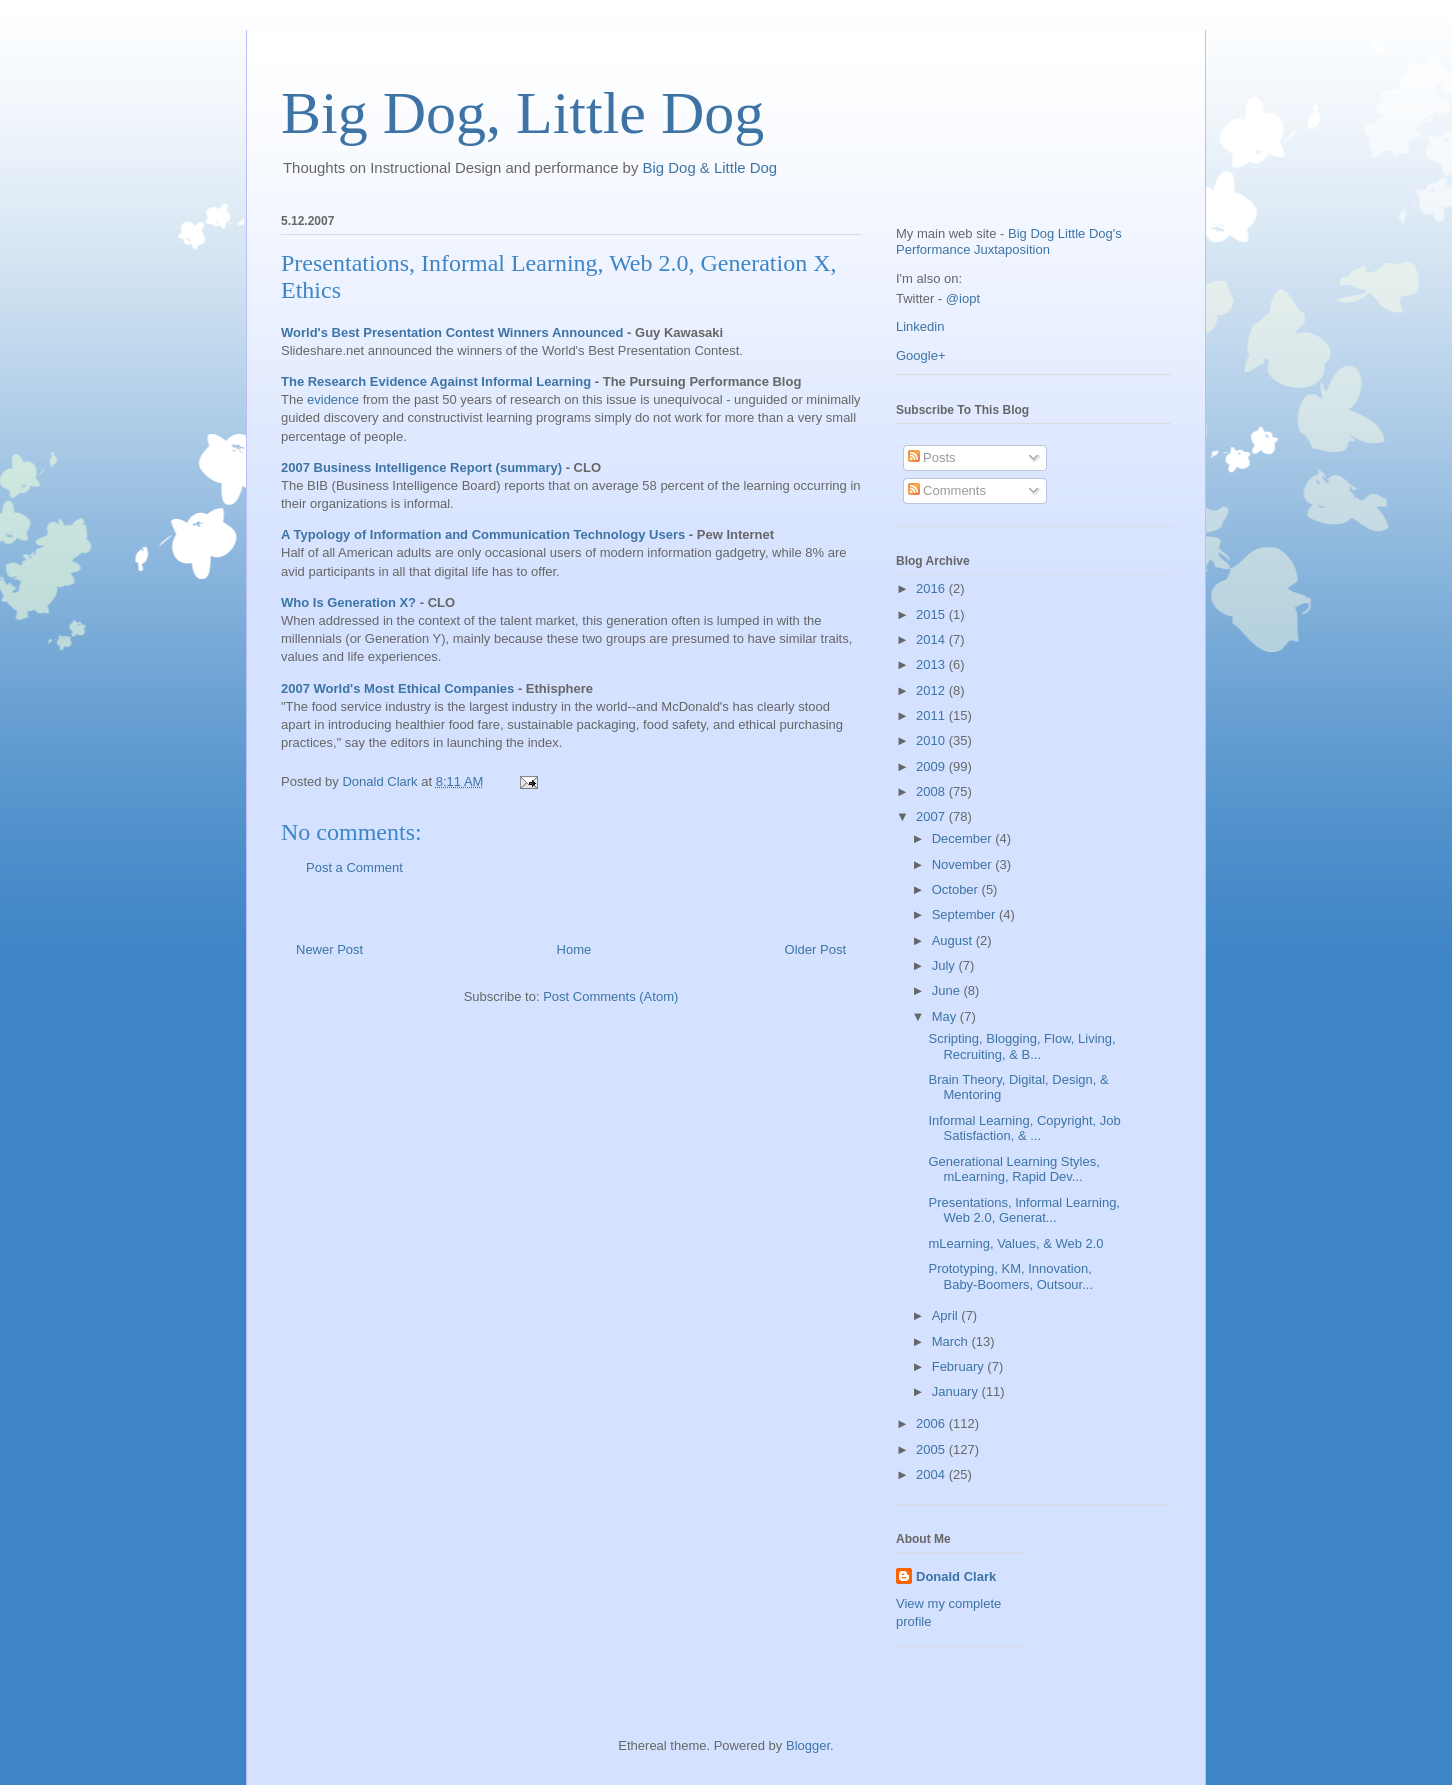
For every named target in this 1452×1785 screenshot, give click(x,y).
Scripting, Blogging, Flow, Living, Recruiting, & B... (1021, 1046)
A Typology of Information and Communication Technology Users (483, 534)
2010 (932, 740)
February (960, 1366)
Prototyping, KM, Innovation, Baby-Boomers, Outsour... (1010, 1276)
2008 (932, 791)
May (946, 1016)
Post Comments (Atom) (610, 996)
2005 (932, 1449)
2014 (932, 639)
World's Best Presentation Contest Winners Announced (452, 332)
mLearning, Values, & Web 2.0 (1015, 1243)
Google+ (921, 355)
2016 (932, 588)
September (965, 914)
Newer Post (329, 949)
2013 (932, 664)
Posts (932, 457)
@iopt (963, 298)
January (957, 1391)
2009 (932, 766)
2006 (932, 1423)
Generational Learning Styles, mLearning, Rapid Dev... (1013, 1169)
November (964, 864)
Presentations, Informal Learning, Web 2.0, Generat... (1024, 1210)
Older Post (815, 949)
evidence (333, 399)
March (952, 1341)
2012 (932, 690)
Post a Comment (354, 867)
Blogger (808, 1745)
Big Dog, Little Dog (522, 113)
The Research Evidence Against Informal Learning (436, 381)
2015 (932, 614)
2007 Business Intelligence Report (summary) (421, 467)
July (945, 965)
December (964, 838)
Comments (947, 490)
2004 (932, 1474)
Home (574, 949)
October (957, 889)
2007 (932, 816)
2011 (932, 715)
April (947, 1315)
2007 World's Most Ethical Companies (397, 688)
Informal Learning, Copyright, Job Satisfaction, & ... (1024, 1128)
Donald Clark (956, 1576)
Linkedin (920, 326)
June (948, 990)
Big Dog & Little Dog (710, 167)
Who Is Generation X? (348, 602)
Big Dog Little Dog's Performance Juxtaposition (1009, 241)
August (954, 940)
